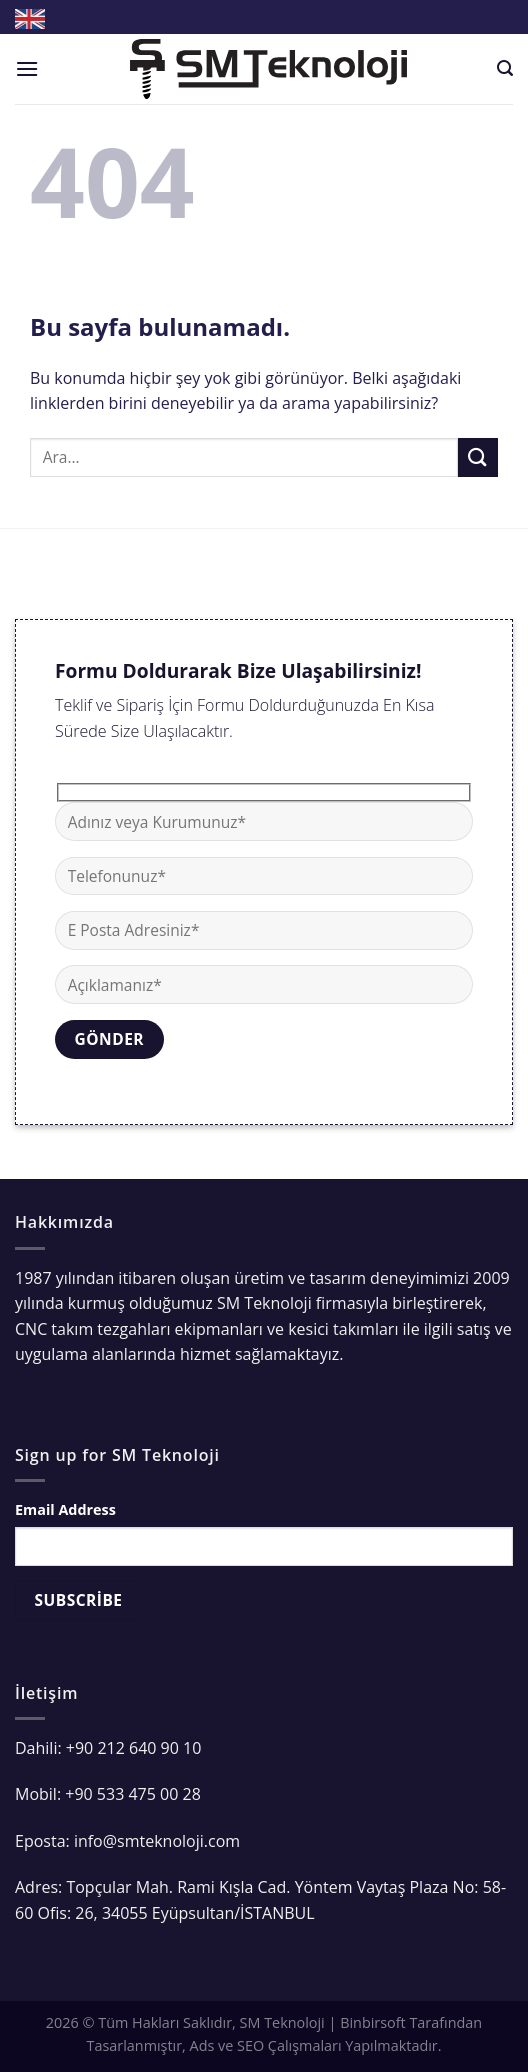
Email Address (65, 1509)
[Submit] (478, 457)
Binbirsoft (373, 2022)
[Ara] (505, 68)
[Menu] (27, 68)
